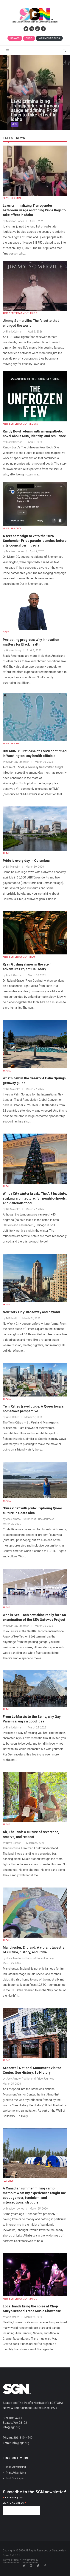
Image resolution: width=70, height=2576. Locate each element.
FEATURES (8, 2181)
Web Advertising (16, 2467)
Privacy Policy (30, 2559)
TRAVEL (7, 853)
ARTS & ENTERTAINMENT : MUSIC (20, 313)
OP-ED (6, 632)
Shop (29, 38)
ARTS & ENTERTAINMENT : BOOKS (20, 424)
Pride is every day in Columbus (26, 861)
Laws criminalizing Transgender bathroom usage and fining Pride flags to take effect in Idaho (34, 210)
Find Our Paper (15, 2478)
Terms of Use (11, 2559)
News (15, 127)
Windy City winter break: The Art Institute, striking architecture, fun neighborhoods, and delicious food (35, 1198)
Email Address (15, 2503)
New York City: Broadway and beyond (31, 1312)
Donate (14, 38)
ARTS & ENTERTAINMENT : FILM (19, 957)
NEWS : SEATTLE (11, 743)
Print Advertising (16, 2472)
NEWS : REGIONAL (12, 198)
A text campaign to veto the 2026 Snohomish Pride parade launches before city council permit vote (34, 540)
